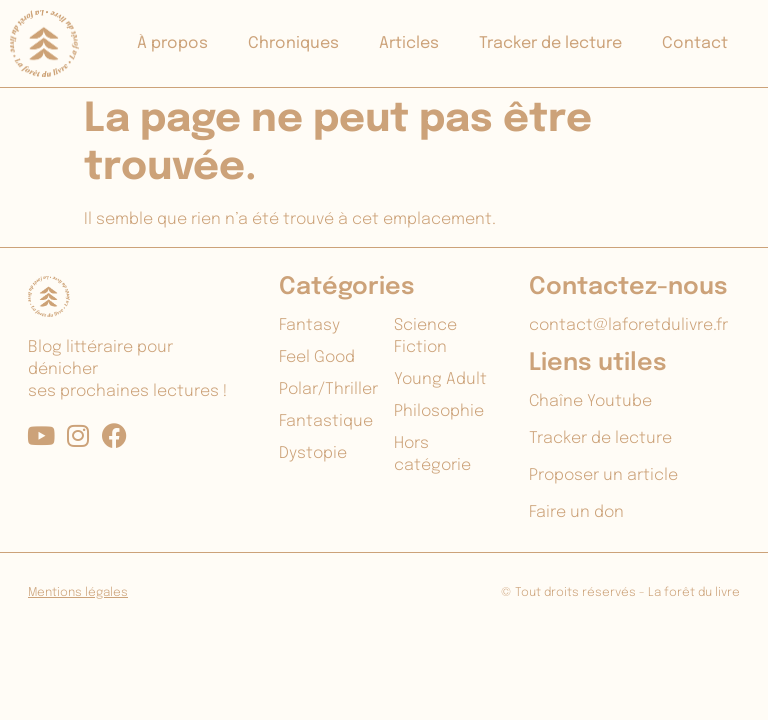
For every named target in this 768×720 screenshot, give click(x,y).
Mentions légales (78, 593)
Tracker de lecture (550, 43)
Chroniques (293, 43)
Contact (695, 43)
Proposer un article (603, 475)
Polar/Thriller (328, 389)
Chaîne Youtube (590, 401)
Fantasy (309, 325)
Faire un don (576, 512)
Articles (409, 43)
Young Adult (440, 379)
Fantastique (326, 421)
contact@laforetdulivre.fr (628, 325)
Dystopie (313, 453)
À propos (172, 43)
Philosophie (439, 411)
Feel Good (317, 357)
